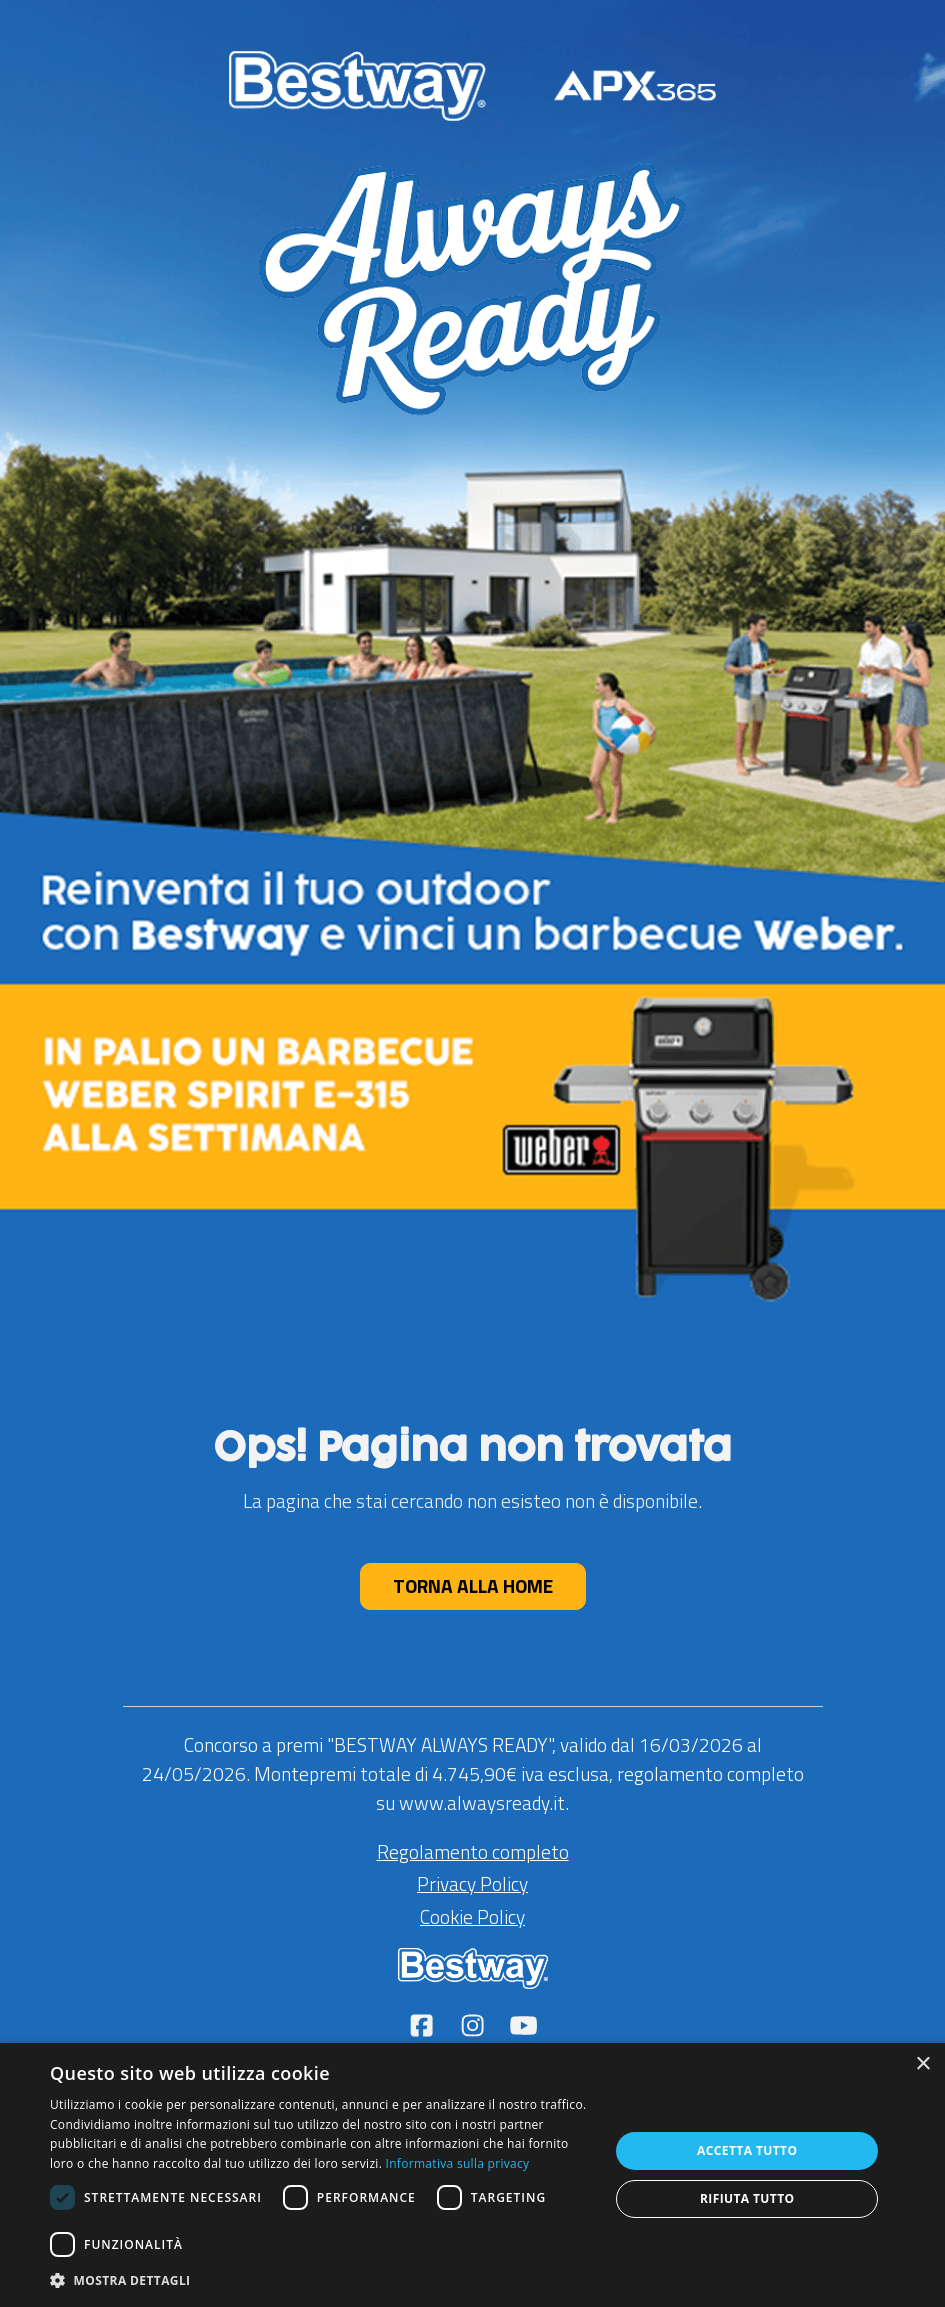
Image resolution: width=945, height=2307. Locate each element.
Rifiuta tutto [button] (747, 2198)
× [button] (922, 2064)
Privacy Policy (472, 1883)
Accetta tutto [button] (747, 2150)
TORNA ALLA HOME (473, 1585)
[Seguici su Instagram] (474, 2027)
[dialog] (472, 2175)
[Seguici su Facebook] (423, 2027)
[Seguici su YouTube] (523, 2027)
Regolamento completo (473, 1851)
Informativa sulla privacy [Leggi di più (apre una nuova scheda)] (458, 2163)
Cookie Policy (472, 1916)
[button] (321, 2280)
